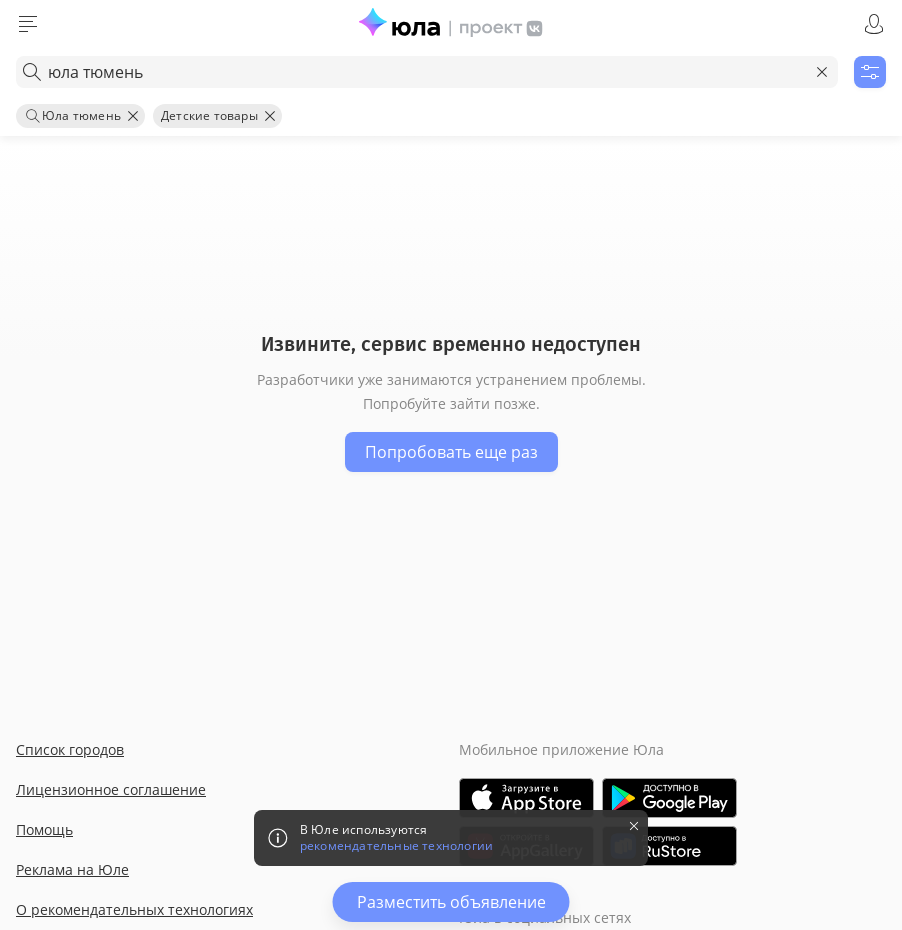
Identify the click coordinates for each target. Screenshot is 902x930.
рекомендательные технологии (396, 846)
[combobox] (427, 72)
